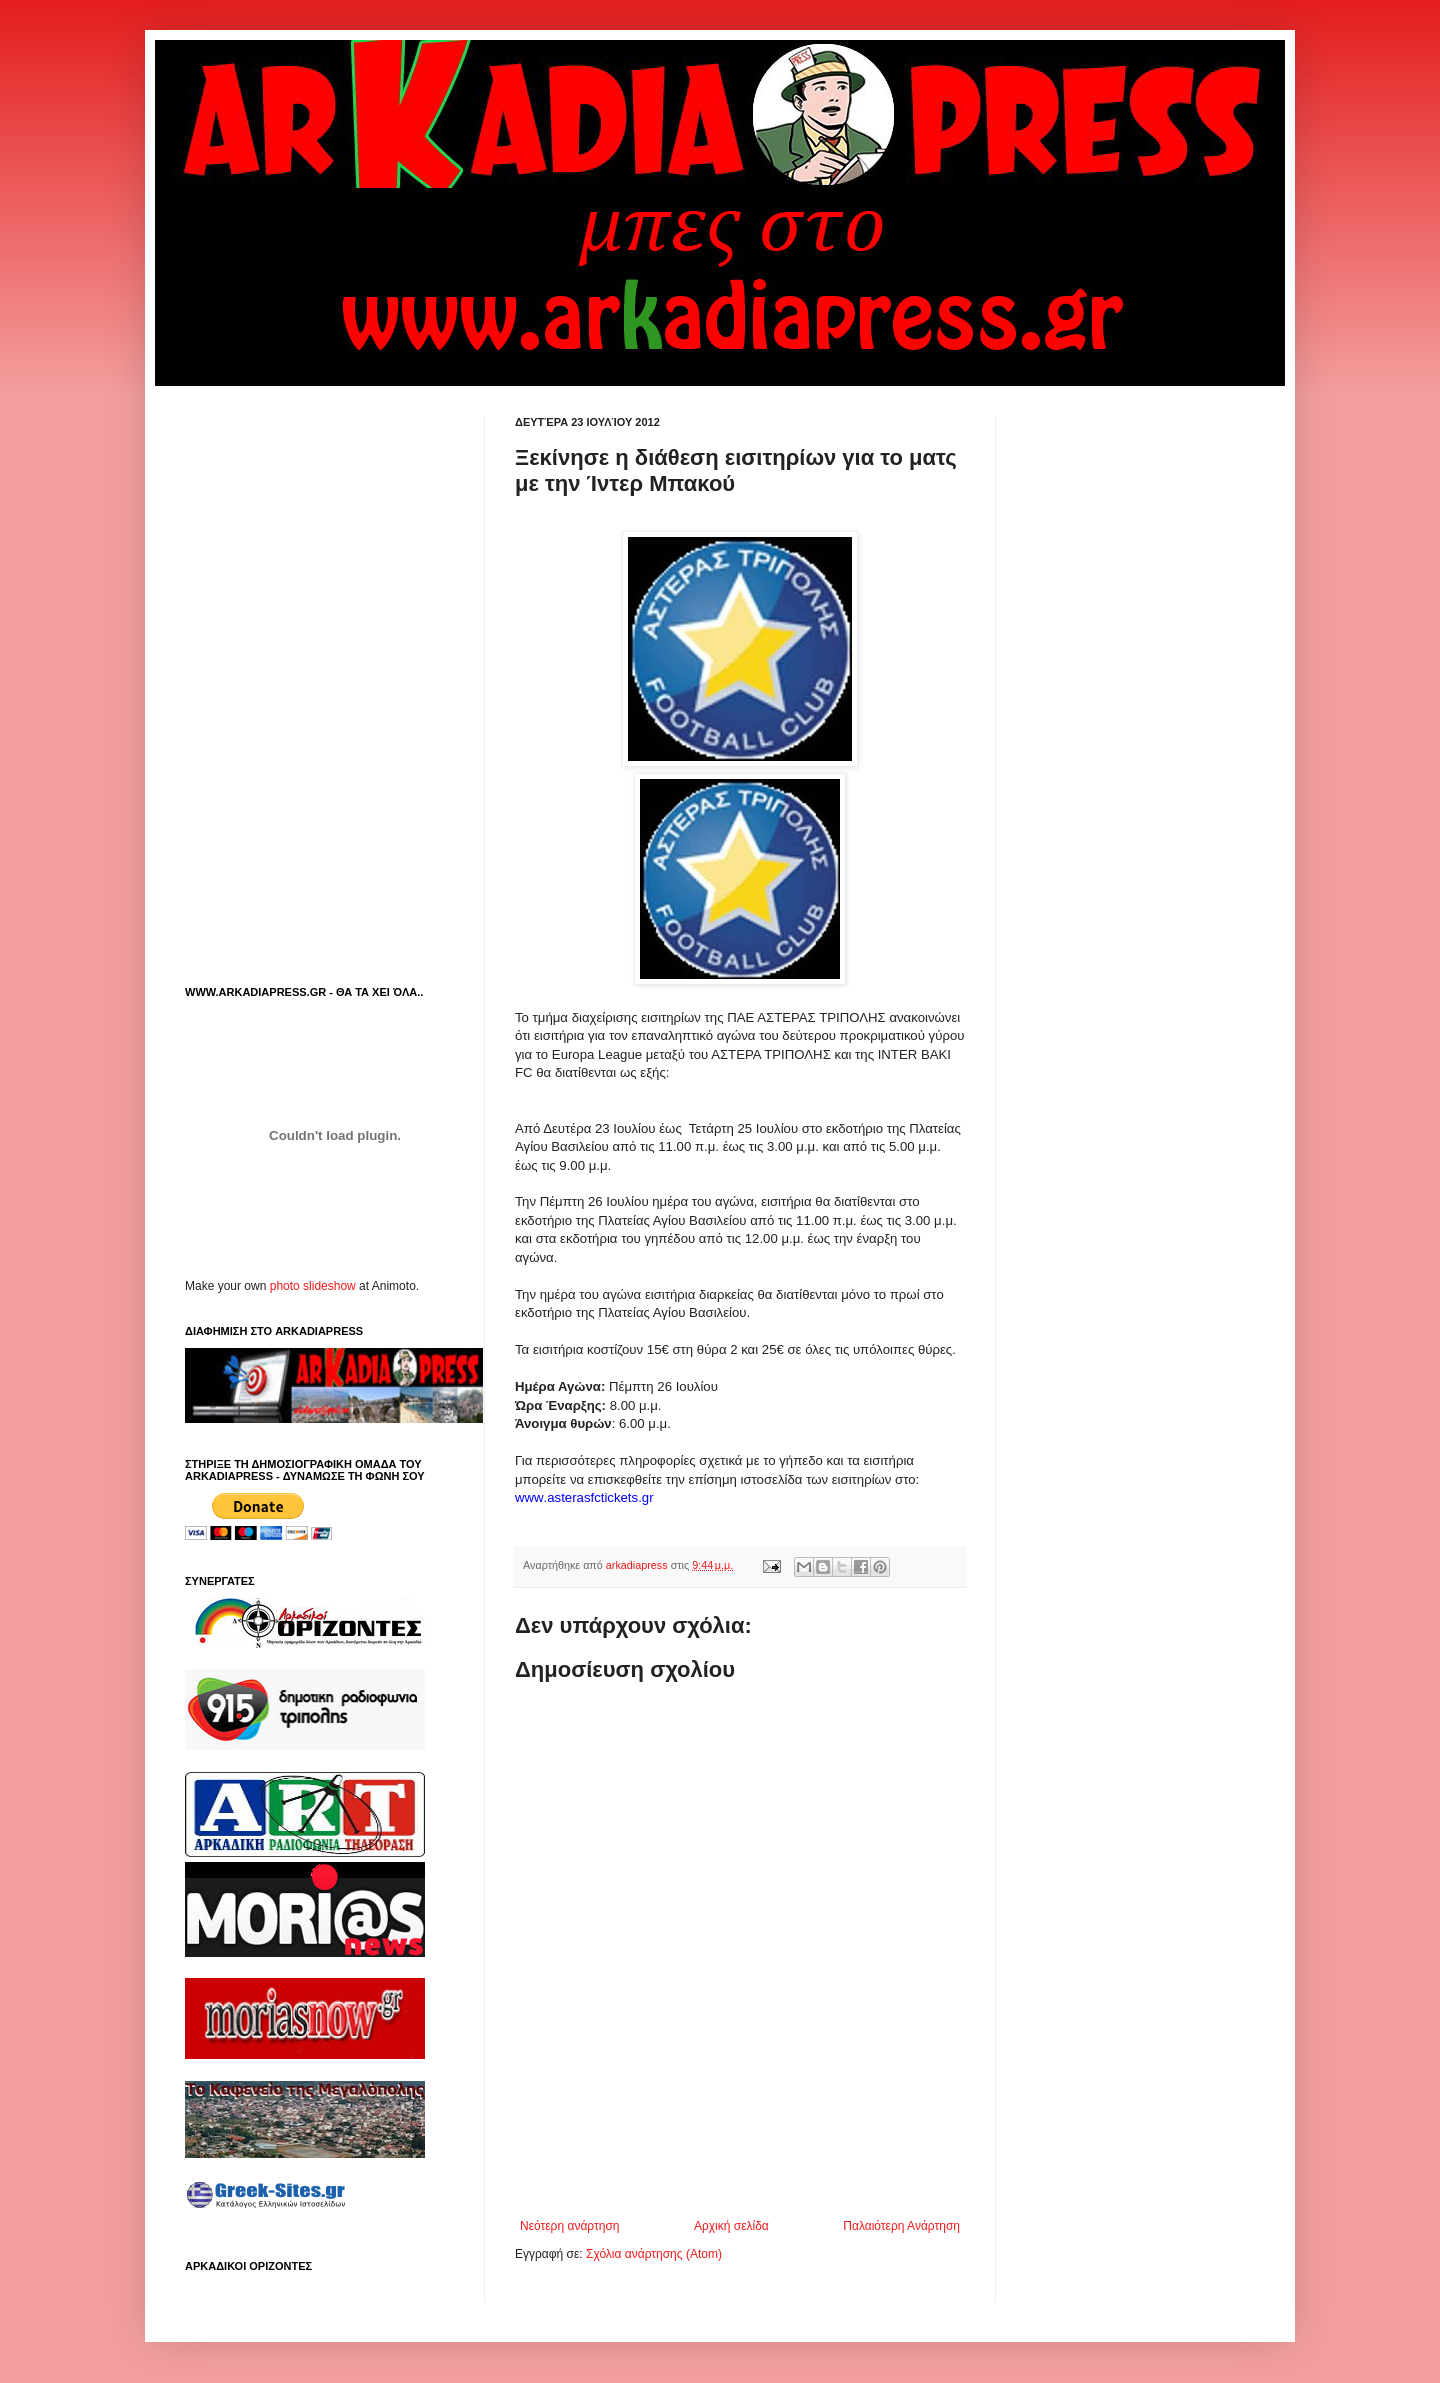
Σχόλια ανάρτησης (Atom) (654, 2254)
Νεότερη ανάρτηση (569, 2226)
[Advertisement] (749, 2164)
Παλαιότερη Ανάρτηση (901, 2226)
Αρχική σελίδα (731, 2226)
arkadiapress (638, 1565)
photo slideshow (313, 1286)
